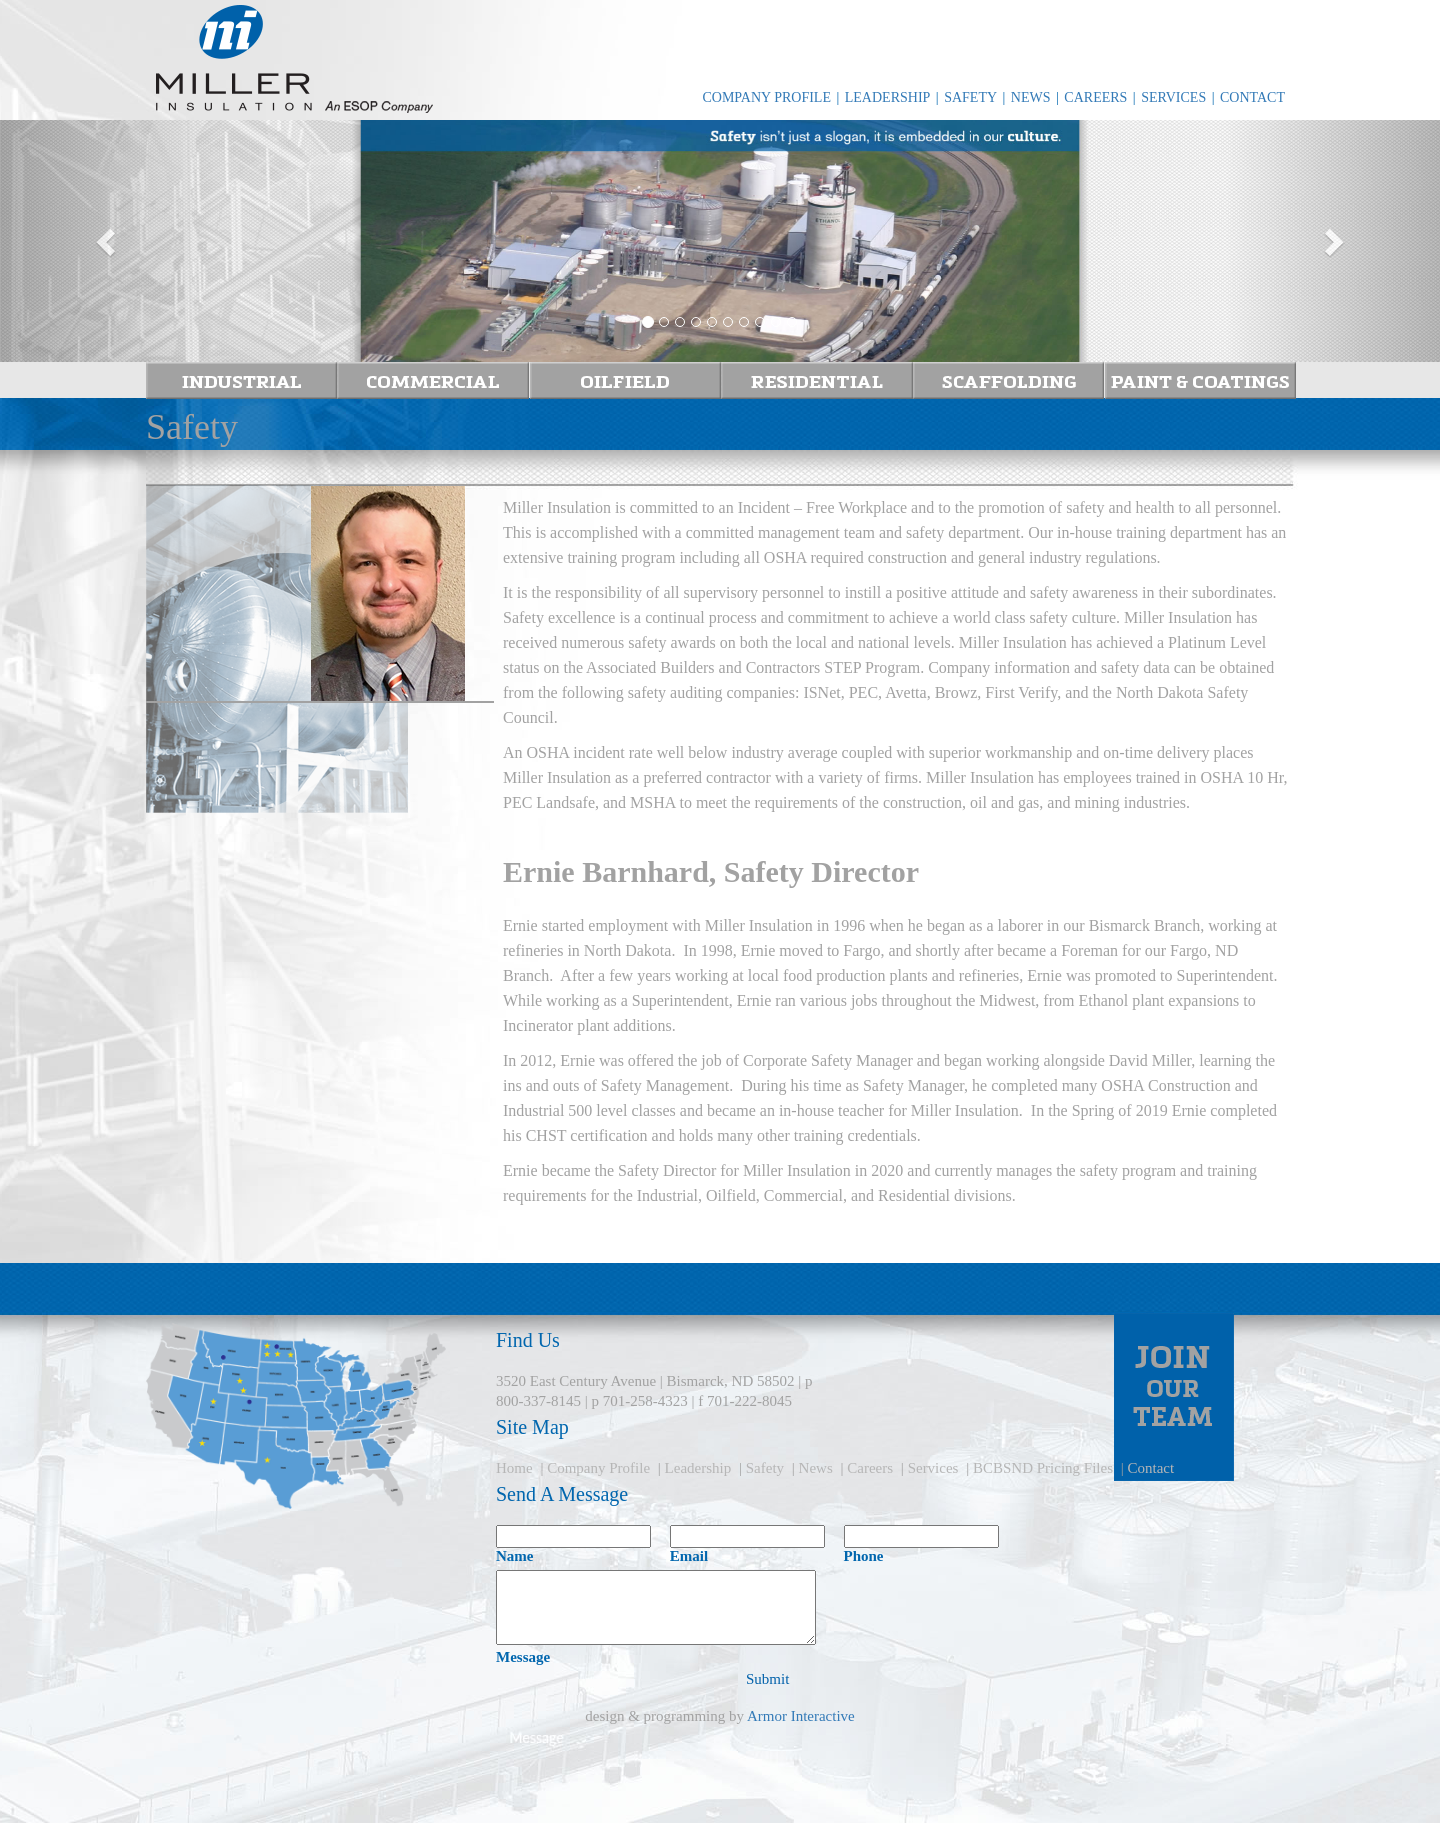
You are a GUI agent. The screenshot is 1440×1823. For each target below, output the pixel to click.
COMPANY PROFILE (766, 97)
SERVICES (1173, 97)
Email (689, 1556)
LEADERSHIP (888, 97)
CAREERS (1095, 97)
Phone (864, 1556)
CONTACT (1252, 97)
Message (523, 1657)
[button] (108, 241)
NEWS (1031, 97)
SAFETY (970, 97)
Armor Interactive (801, 1716)
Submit (767, 1679)
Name (515, 1556)
